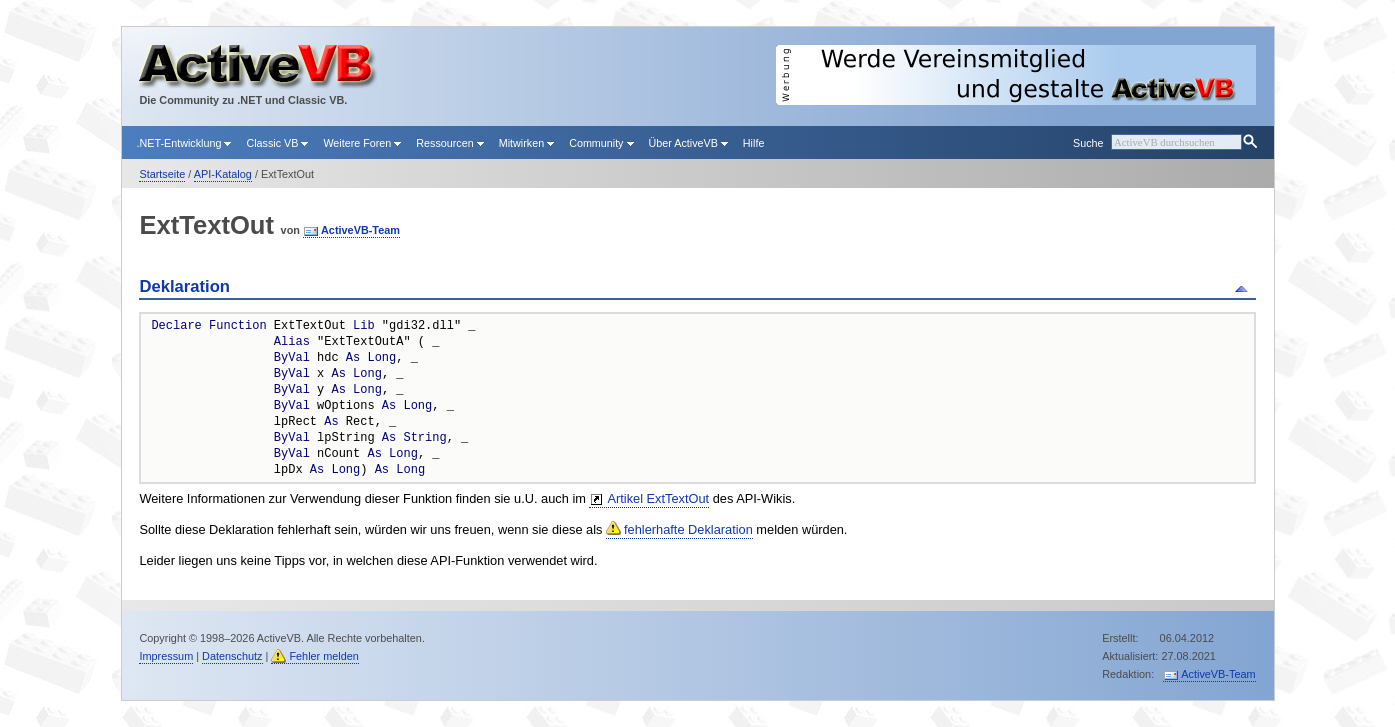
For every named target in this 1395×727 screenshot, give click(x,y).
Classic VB (277, 143)
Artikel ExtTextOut (658, 498)
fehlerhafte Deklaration (688, 529)
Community (601, 143)
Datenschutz (232, 656)
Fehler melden (324, 656)
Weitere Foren (362, 143)
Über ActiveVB (688, 143)
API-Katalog (223, 174)
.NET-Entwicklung (184, 143)
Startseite (162, 174)
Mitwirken (526, 143)
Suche (1088, 143)
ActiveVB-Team (360, 230)
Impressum (166, 656)
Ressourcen (449, 143)
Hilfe (754, 143)
